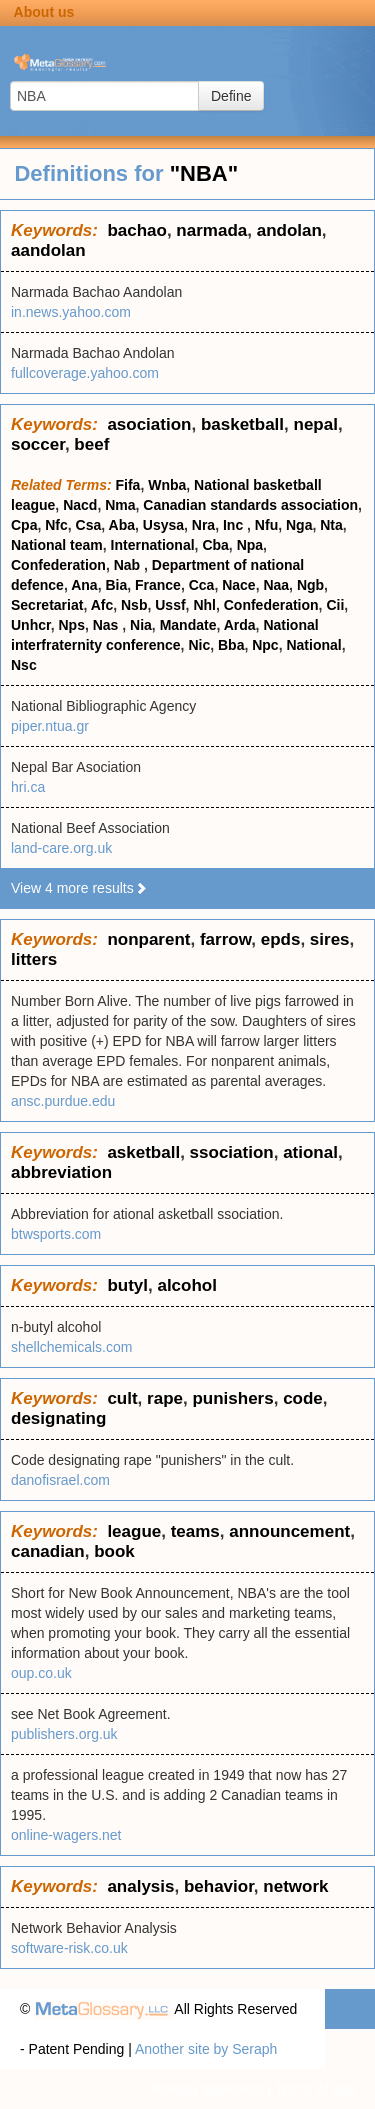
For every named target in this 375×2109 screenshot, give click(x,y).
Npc (265, 645)
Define (231, 96)
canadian (48, 1551)
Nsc (24, 665)
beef (91, 444)
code (303, 1398)
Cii (335, 605)
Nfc (56, 525)
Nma (120, 505)
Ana (84, 585)
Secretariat (47, 605)
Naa (276, 585)
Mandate (188, 625)
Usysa (163, 525)
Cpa (24, 525)
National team (57, 545)
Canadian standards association (250, 505)
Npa (250, 545)
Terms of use (315, 2089)
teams (195, 1531)
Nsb (134, 605)
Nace (238, 585)
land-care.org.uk (61, 848)
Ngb (310, 585)
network (295, 1886)
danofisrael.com (60, 1480)
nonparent (148, 939)
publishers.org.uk (64, 1734)
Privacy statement (207, 2089)
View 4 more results (79, 888)
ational (310, 1152)
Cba (215, 545)
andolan (289, 230)
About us (44, 12)
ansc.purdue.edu (63, 1101)
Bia (116, 585)
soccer (38, 444)
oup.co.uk (41, 1673)
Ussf (170, 605)
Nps (71, 625)
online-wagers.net (66, 1835)
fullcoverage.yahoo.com (85, 373)
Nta (331, 525)
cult (122, 1398)
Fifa (128, 485)
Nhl (204, 605)
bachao (137, 230)
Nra (203, 525)
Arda (240, 625)
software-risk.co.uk (69, 1948)
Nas (108, 625)
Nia (141, 625)
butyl (127, 1285)
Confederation (58, 565)
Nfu (266, 525)
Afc (102, 605)
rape (165, 1398)
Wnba (167, 485)
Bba (231, 645)
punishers (232, 1398)
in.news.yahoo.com (71, 312)
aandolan (48, 250)
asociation (149, 424)
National (313, 645)
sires (330, 939)
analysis (140, 1886)
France (158, 585)
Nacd (80, 505)
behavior (219, 1886)
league (134, 1531)
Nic (199, 645)
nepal (316, 424)
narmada (211, 230)
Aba (122, 525)
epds (281, 939)
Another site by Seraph (206, 2049)
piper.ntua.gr (50, 726)
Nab (129, 565)
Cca (202, 585)
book (114, 1551)
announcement (289, 1531)
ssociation (232, 1152)
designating (58, 1418)
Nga (299, 525)
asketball (143, 1152)
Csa (89, 525)
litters (34, 959)
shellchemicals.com (71, 1347)
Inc (235, 525)
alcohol (187, 1285)
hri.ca (28, 787)
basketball (242, 424)
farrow (225, 939)
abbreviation (61, 1172)
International (153, 545)
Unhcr (31, 625)
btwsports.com (56, 1234)
